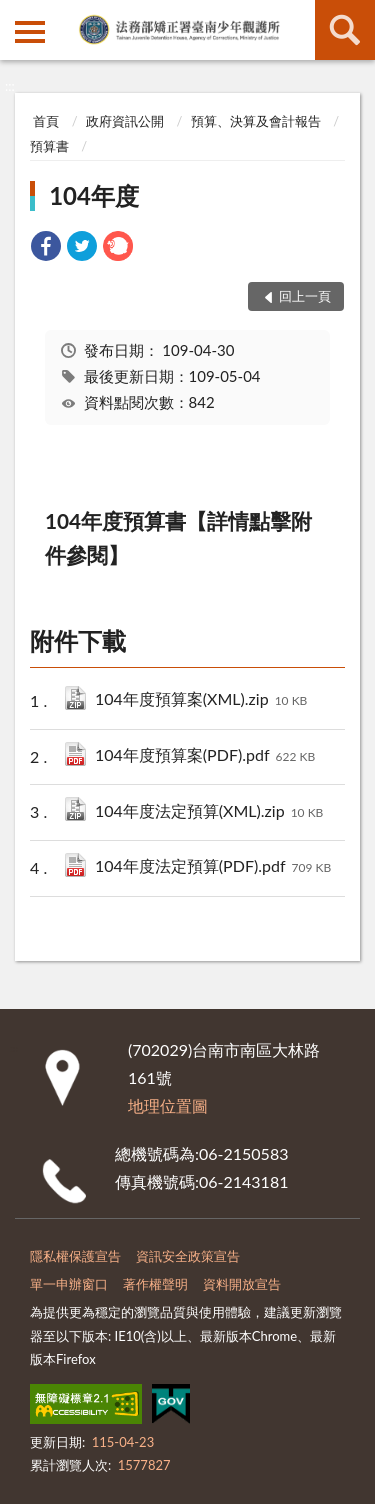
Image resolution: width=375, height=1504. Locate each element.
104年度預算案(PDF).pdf (205, 756)
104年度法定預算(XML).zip (209, 812)
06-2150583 (243, 1153)
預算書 (49, 146)
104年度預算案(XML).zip (201, 700)
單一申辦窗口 (69, 1284)
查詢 (345, 30)
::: (16, 15)
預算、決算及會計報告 (256, 121)
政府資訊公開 (125, 121)
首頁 (46, 121)
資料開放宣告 (242, 1284)
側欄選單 (30, 32)
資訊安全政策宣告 (188, 1256)
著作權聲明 (155, 1284)
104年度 (94, 195)
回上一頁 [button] (305, 296)
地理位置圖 (168, 1105)
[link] (46, 248)
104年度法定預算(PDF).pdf (213, 867)
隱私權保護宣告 (75, 1256)
